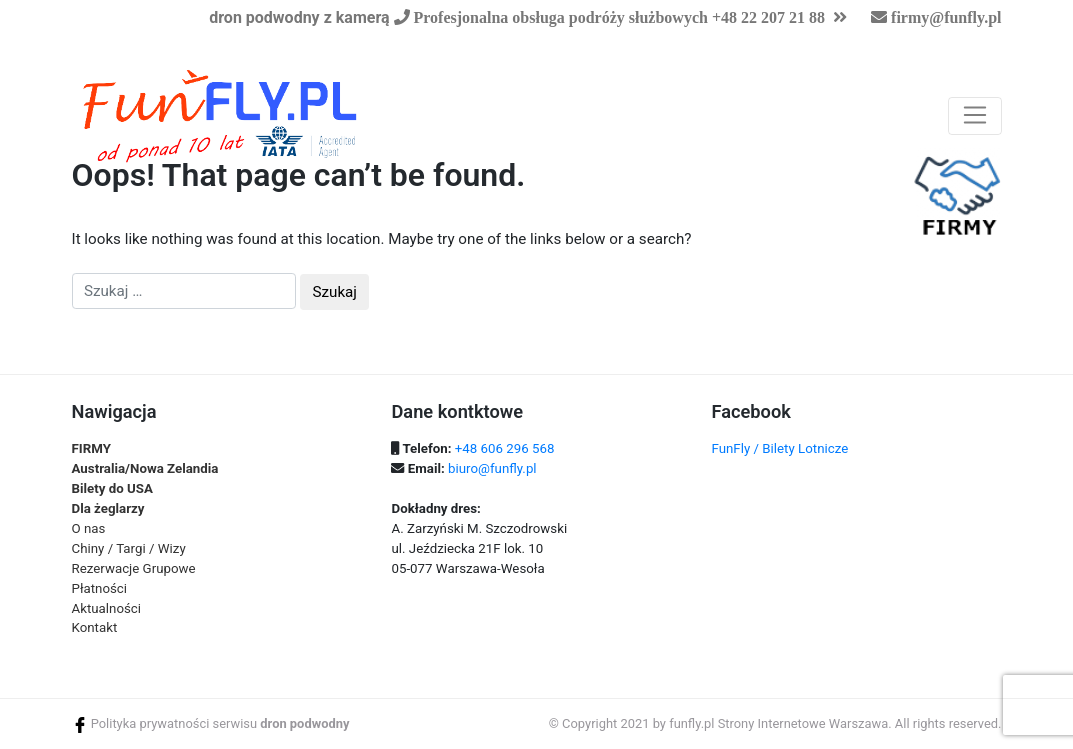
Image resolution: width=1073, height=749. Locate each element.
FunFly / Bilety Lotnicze (779, 448)
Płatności (100, 588)
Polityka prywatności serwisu (174, 723)
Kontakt (95, 627)
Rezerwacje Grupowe (134, 568)
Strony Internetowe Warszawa (803, 723)
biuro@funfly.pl (492, 468)
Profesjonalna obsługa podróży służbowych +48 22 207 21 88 (618, 17)
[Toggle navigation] (974, 116)
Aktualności (107, 608)
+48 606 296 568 (505, 448)
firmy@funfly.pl (946, 17)
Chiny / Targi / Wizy (129, 548)
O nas (89, 528)
